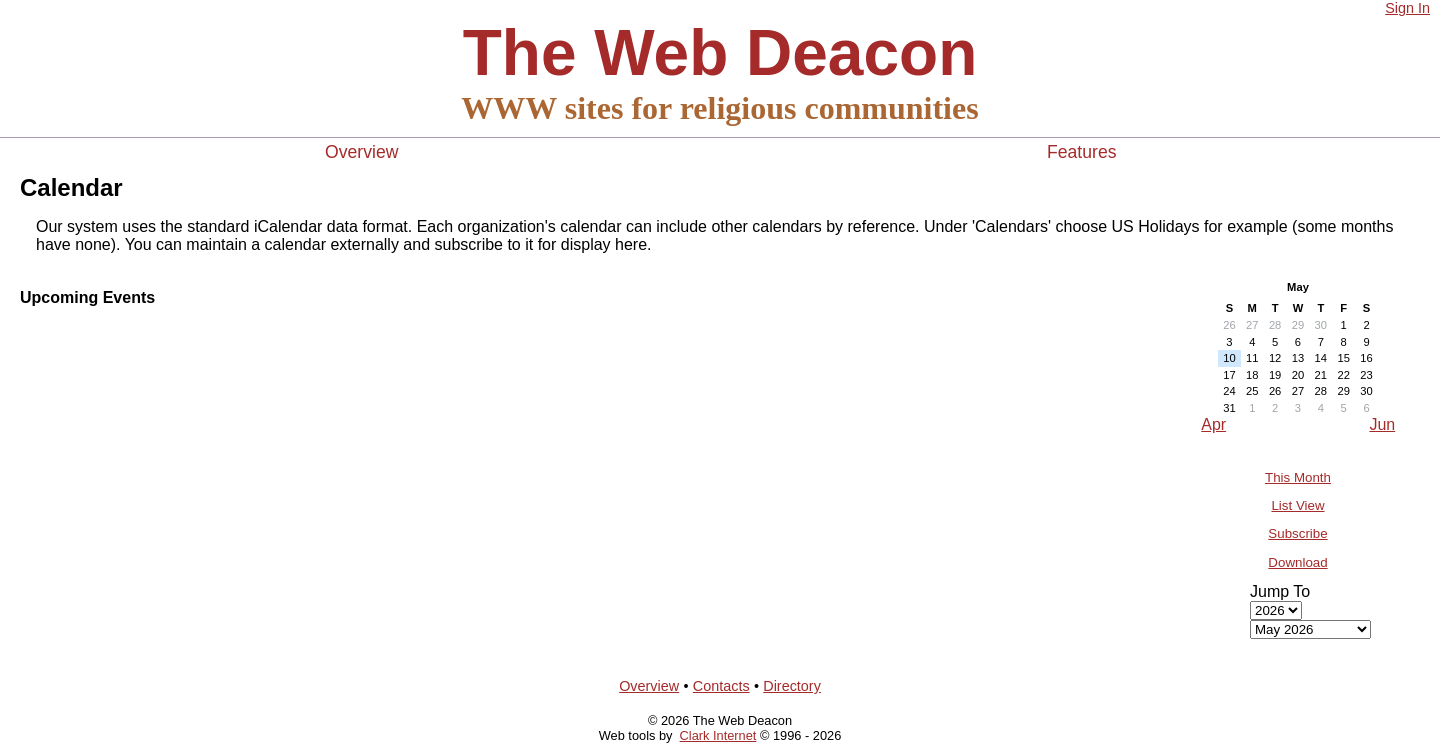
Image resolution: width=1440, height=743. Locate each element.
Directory (792, 686)
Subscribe (1297, 533)
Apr (1213, 424)
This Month (1298, 477)
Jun (1382, 424)
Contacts (721, 686)
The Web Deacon (720, 53)
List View (1297, 505)
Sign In (1407, 8)
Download (1297, 562)
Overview (361, 152)
